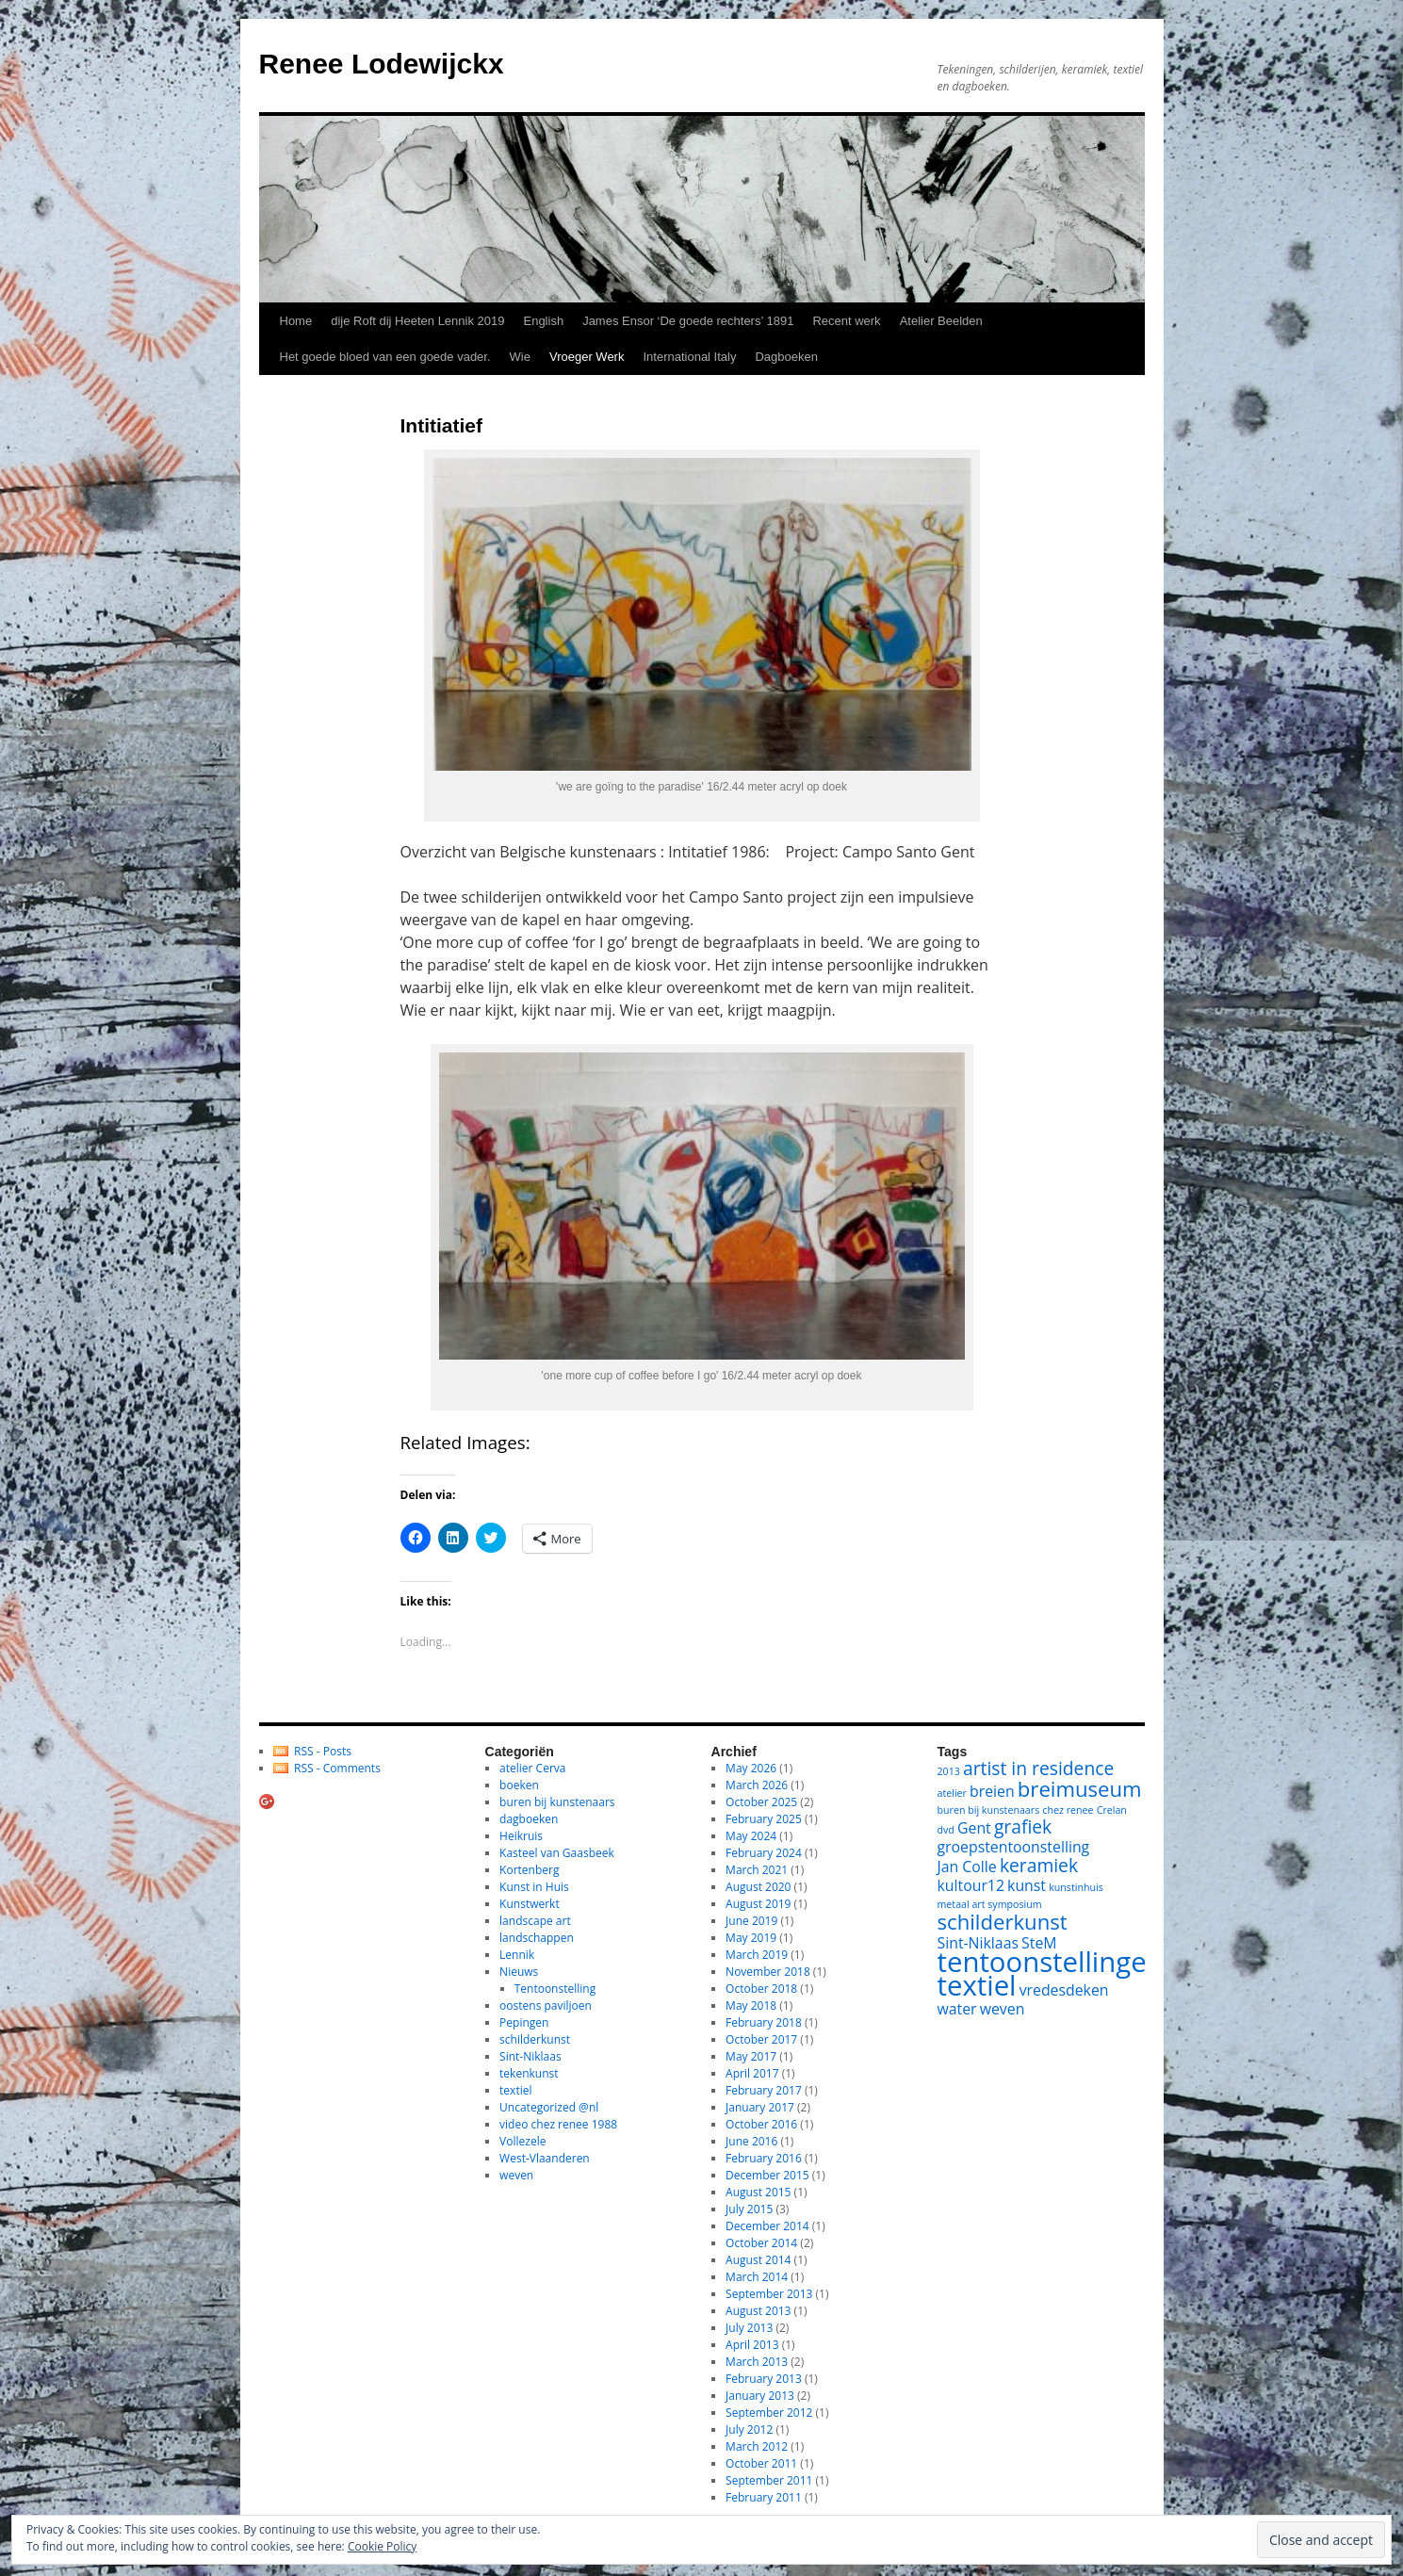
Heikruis (521, 1836)
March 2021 (757, 1870)
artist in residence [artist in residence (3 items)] (1038, 1768)
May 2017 (751, 2056)
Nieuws (518, 1972)
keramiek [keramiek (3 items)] (1039, 1865)
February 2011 (764, 2497)
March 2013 (757, 2362)
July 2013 (749, 2328)
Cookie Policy (382, 2546)
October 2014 (761, 2243)
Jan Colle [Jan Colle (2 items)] (967, 1866)
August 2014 (758, 2260)
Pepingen (523, 2022)
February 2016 (764, 2158)
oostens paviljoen (545, 2005)
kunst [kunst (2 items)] (1026, 1885)
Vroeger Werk (586, 357)
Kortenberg (529, 1870)
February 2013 (764, 2379)
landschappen (536, 1938)
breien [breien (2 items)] (992, 1791)
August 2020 (758, 1887)
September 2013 (769, 2294)
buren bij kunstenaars (556, 1802)
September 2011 (769, 2480)
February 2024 (764, 1853)
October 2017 (761, 2039)
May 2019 (751, 1938)
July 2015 (749, 2209)
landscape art (535, 1921)
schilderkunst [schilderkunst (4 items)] (1003, 1921)
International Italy (689, 357)
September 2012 (769, 2413)
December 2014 (767, 2226)
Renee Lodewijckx (381, 63)
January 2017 (760, 2107)
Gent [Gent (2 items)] (974, 1828)
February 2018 (764, 2022)
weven (516, 2175)
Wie (520, 357)
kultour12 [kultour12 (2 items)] (971, 1885)
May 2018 (751, 2005)
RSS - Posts (322, 1751)
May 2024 (751, 1836)
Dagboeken (786, 357)
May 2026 (751, 1768)
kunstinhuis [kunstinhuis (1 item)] (1076, 1887)
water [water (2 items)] (957, 2008)
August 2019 (758, 1904)
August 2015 (758, 2192)
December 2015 (767, 2175)
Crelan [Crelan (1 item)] (1112, 1810)
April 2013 (752, 2345)
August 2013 (758, 2311)
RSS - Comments (337, 1768)
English (543, 321)
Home (296, 321)
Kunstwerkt (529, 1904)
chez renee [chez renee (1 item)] (1067, 1810)
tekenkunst (528, 2073)
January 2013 (760, 2396)
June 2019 (751, 1921)
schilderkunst (534, 2039)
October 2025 (761, 1802)
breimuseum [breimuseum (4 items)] (1080, 1788)
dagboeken (528, 1819)
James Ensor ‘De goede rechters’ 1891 (687, 321)
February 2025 (764, 1819)
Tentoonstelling (554, 1989)
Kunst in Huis (534, 1887)
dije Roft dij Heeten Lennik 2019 (417, 321)
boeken (519, 1785)
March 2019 (757, 1955)
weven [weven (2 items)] (1002, 2008)
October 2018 (761, 1989)
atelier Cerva (532, 1768)
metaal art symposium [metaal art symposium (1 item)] (990, 1904)
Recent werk (846, 321)
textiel (515, 2090)
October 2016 (761, 2124)
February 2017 (764, 2090)
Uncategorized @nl (548, 2107)
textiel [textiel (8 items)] (977, 1985)
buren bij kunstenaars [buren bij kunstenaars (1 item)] (989, 1810)
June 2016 (751, 2141)
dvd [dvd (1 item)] (946, 1829)
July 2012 (749, 2429)
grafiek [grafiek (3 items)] (1023, 1826)
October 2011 (761, 2463)
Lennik (516, 1955)
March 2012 (757, 2446)
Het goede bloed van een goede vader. (385, 357)
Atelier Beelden (941, 321)
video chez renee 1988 (558, 2124)
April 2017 (752, 2073)
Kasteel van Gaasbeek (556, 1853)
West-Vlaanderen (544, 2158)
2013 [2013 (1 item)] (949, 1771)
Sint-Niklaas (530, 2056)
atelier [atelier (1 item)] (952, 1793)
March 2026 (757, 1785)
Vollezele (522, 2141)
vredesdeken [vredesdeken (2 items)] (1064, 1990)
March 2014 (757, 2277)
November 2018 (768, 1972)
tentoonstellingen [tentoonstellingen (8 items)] (1051, 1962)
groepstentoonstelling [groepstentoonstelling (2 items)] (1014, 1846)
